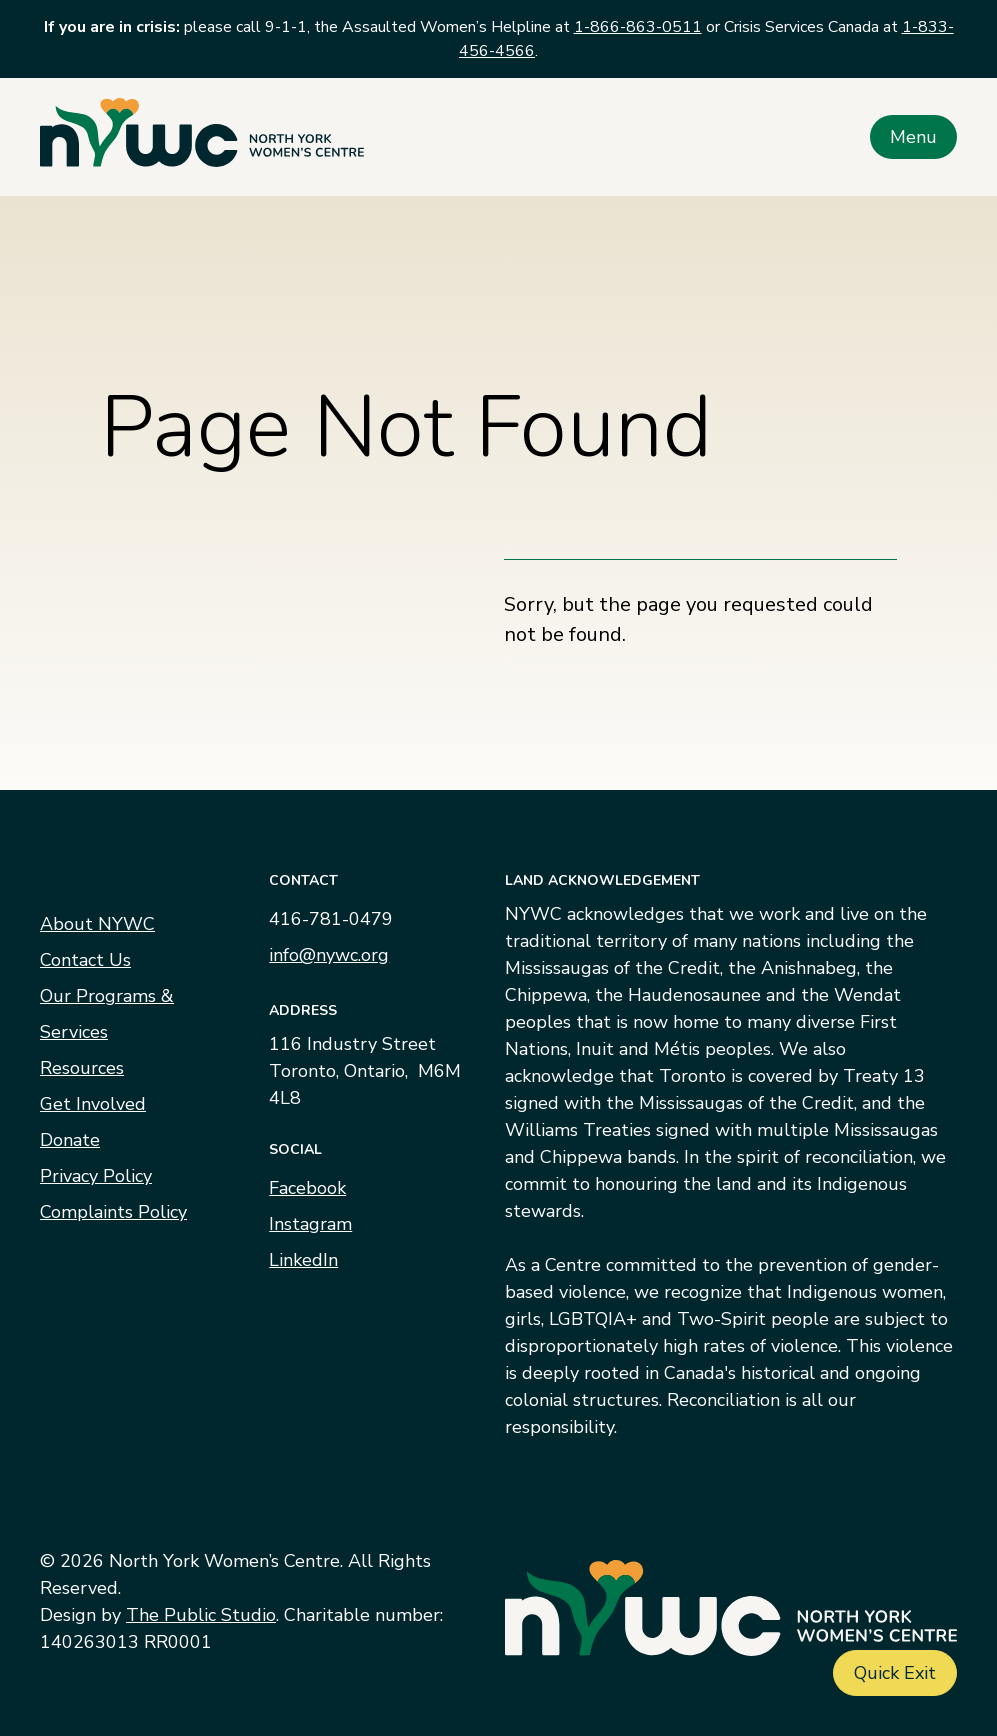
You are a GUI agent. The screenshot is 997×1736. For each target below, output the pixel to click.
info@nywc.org (329, 955)
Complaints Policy (113, 1212)
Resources (82, 1068)
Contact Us (85, 960)
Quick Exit (895, 1673)
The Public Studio (201, 1615)
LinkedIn (303, 1260)
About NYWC (97, 924)
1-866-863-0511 (638, 27)
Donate (70, 1140)
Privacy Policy (96, 1176)
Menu (913, 137)
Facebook (307, 1188)
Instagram (310, 1224)
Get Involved (93, 1104)
